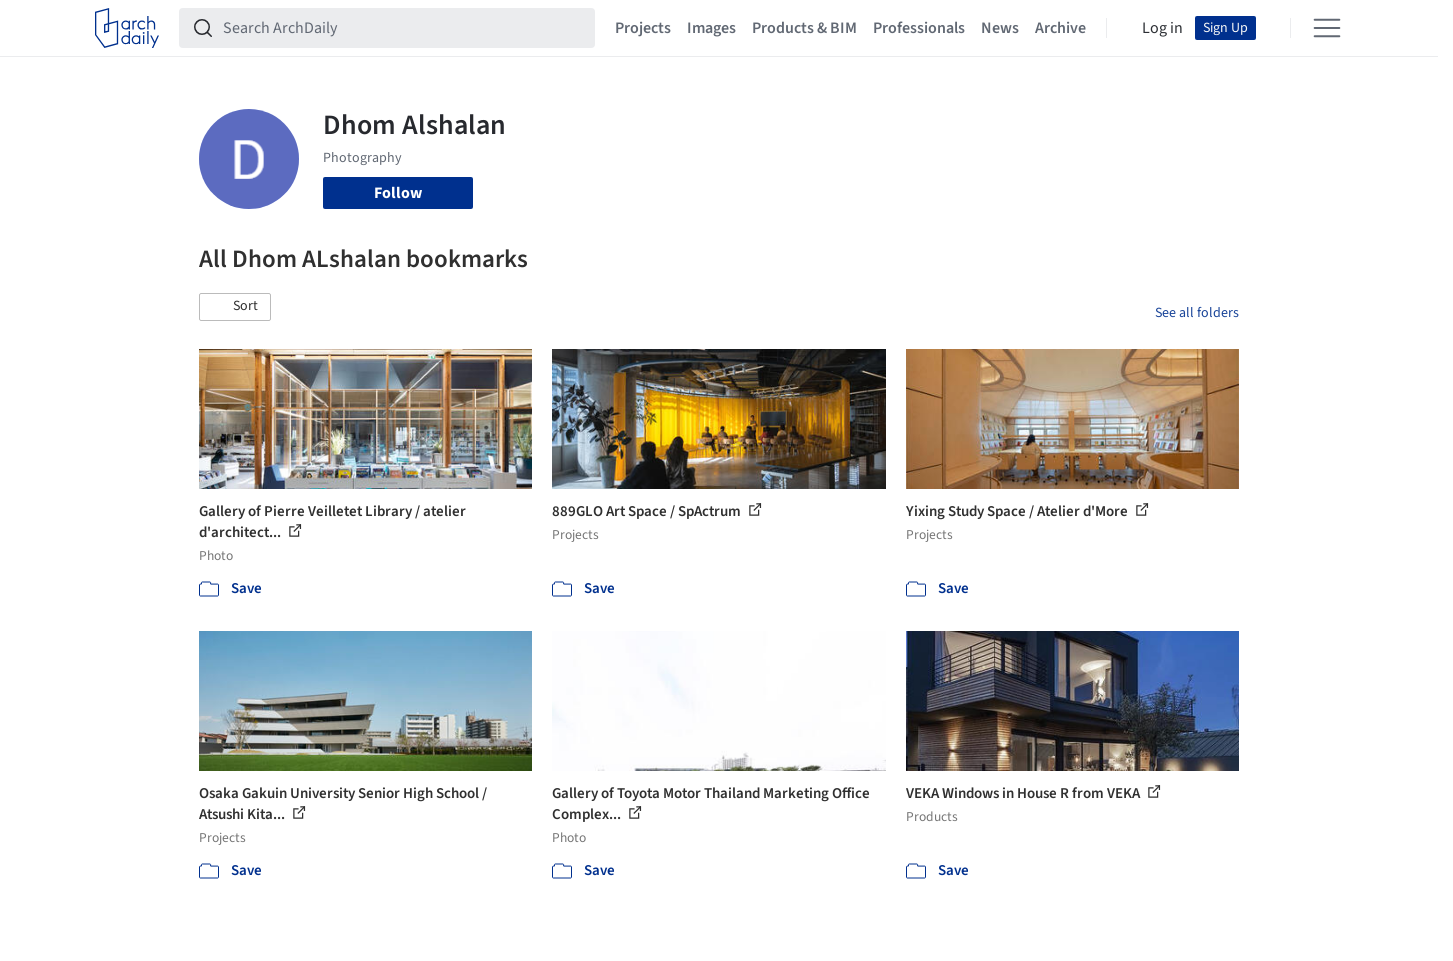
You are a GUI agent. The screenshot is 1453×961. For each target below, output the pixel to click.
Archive (1060, 28)
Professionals (919, 28)
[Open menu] (1327, 28)
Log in (1162, 28)
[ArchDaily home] (127, 28)
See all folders (1197, 313)
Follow (398, 193)
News (1000, 28)
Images (711, 28)
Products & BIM (804, 28)
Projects (643, 28)
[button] (235, 307)
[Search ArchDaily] (403, 28)
